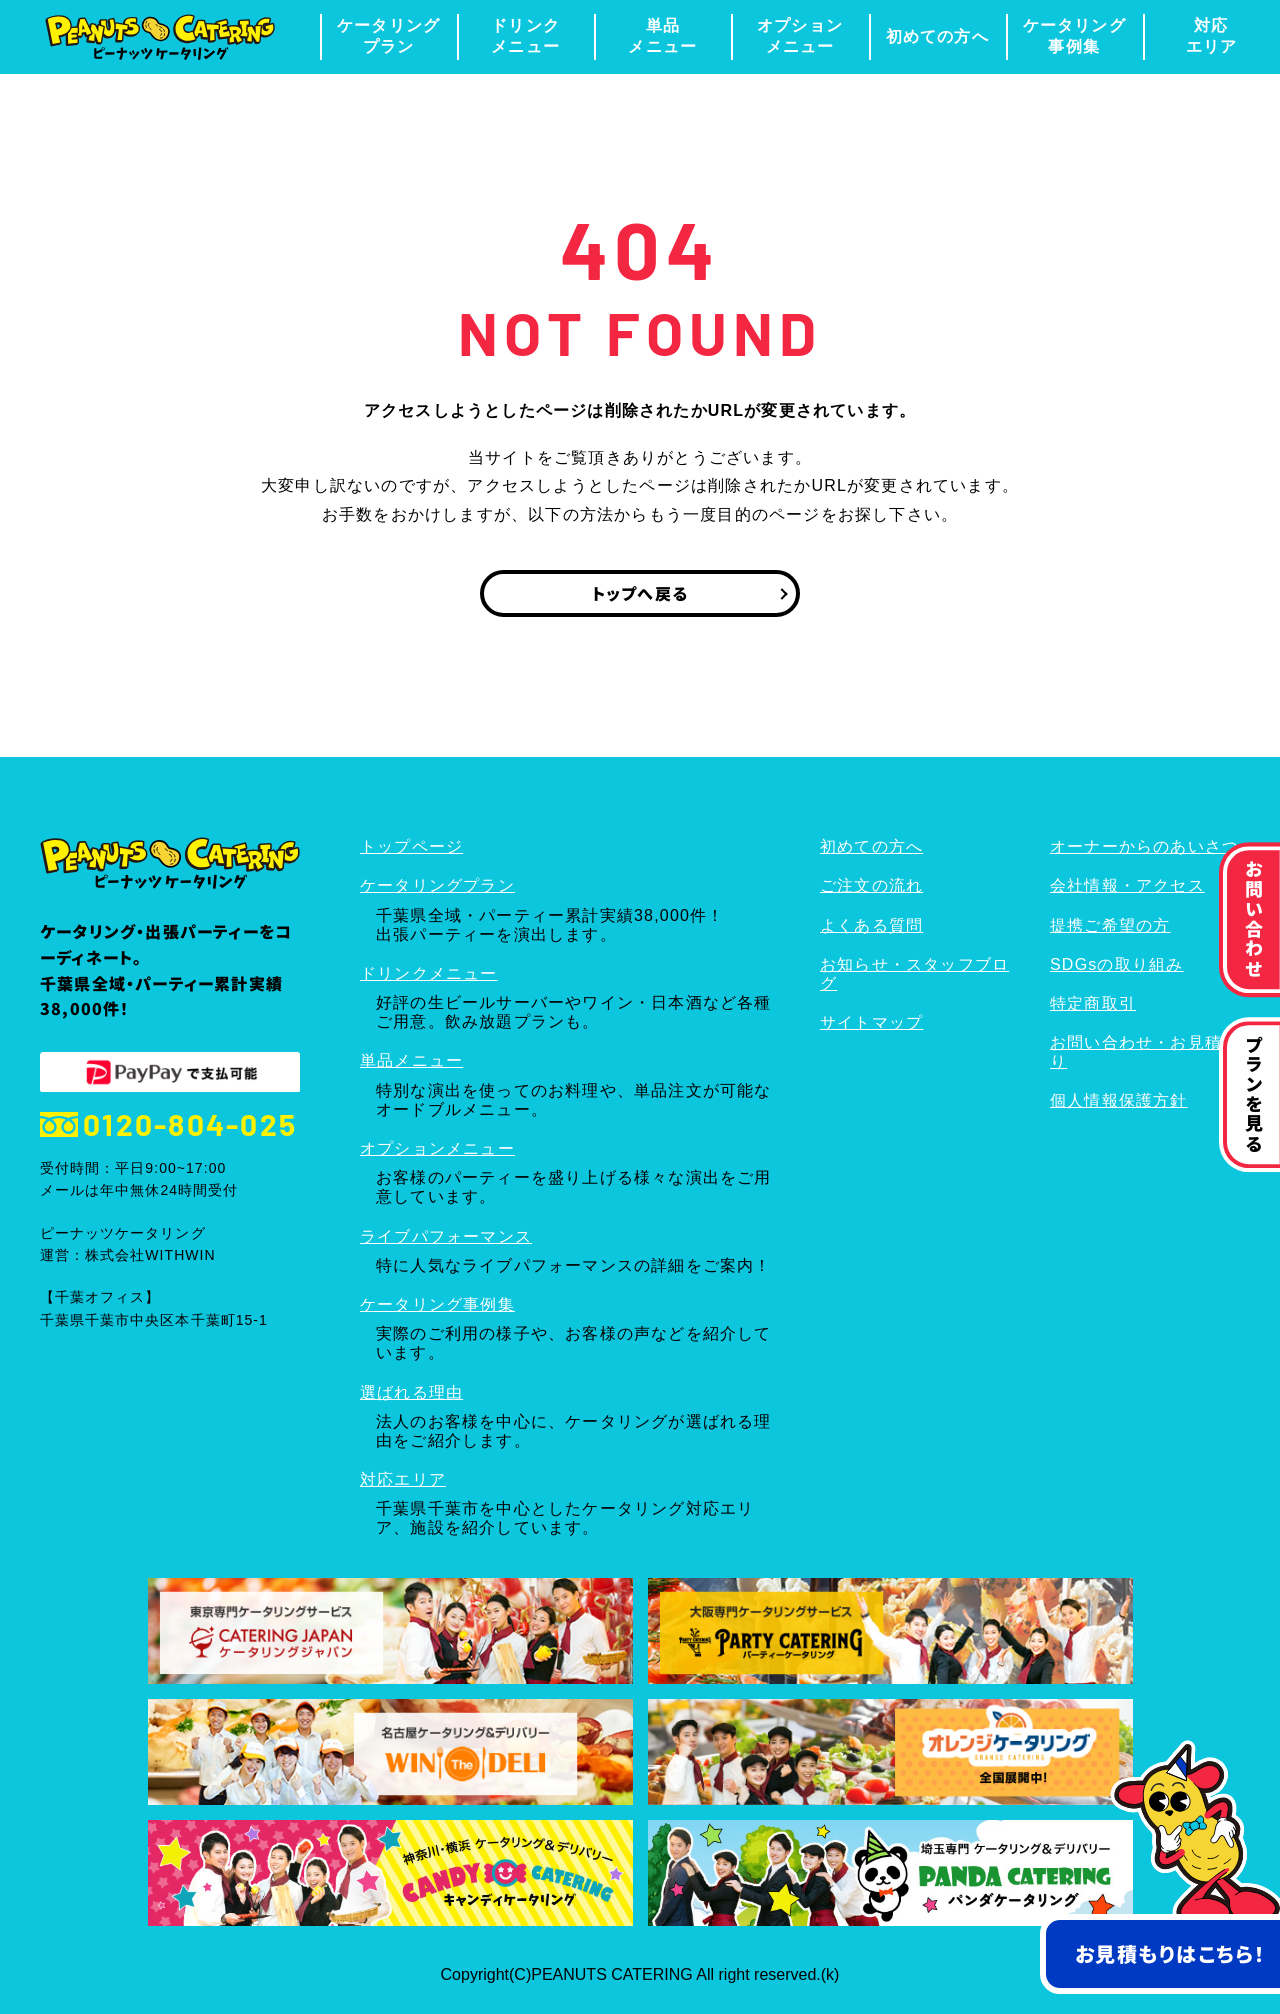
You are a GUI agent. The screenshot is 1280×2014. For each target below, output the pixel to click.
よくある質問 (871, 925)
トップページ (411, 846)
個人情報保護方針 (1119, 1100)
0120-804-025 (168, 1124)
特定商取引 (1093, 1003)
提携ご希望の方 (1110, 925)
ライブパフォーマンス (446, 1236)
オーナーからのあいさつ (1144, 846)
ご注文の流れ (871, 885)
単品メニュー (662, 36)
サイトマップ (871, 1022)
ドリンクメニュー (525, 36)
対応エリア (1212, 36)
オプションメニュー (800, 36)
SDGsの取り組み (1116, 964)
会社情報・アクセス (1127, 885)
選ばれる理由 (411, 1392)
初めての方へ (937, 36)
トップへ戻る (640, 593)
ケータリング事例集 (1074, 36)
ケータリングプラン (388, 36)
